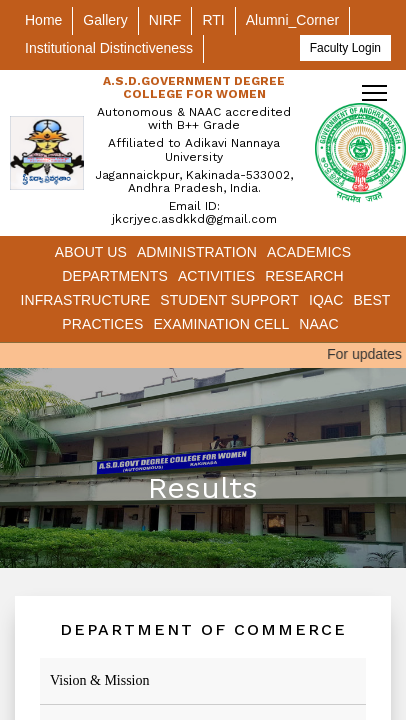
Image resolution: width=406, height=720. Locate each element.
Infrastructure (85, 300)
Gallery (105, 20)
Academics (309, 252)
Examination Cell (221, 324)
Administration (197, 252)
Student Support (229, 300)
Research (304, 276)
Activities (216, 276)
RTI (213, 20)
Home (43, 20)
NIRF (165, 20)
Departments (115, 276)
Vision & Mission (100, 680)
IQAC (326, 300)
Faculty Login (345, 48)
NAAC (318, 324)
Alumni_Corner (292, 20)
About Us (91, 252)
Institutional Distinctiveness (109, 48)
